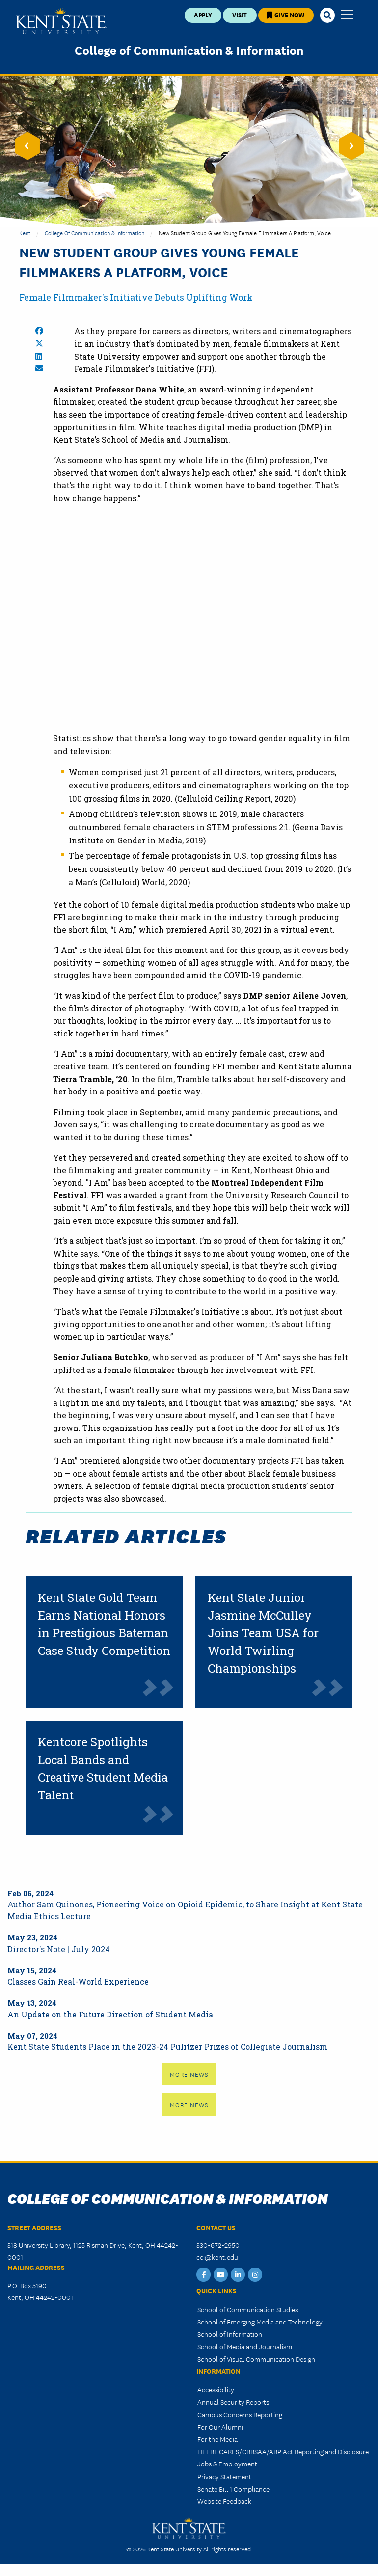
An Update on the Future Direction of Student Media (110, 2014)
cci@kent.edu (217, 2256)
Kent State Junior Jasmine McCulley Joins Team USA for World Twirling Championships (263, 1633)
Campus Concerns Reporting (239, 2414)
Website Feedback (224, 2500)
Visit (239, 14)
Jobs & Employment (227, 2463)
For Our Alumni (220, 2426)
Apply (203, 14)
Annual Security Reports (233, 2401)
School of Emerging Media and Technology (260, 2321)
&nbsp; (203, 631)
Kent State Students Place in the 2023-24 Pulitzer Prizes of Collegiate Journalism (167, 2047)
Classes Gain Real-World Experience (78, 1981)
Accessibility (215, 2389)
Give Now (285, 14)
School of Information (229, 2333)
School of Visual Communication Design (256, 2358)
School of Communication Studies (247, 2309)
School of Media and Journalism (244, 2346)
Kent (24, 232)
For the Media (217, 2439)
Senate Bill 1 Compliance (233, 2488)
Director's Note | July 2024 (58, 1949)
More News (189, 2074)
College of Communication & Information (189, 49)
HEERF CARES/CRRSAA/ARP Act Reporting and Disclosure (283, 2451)
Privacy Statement (224, 2476)
